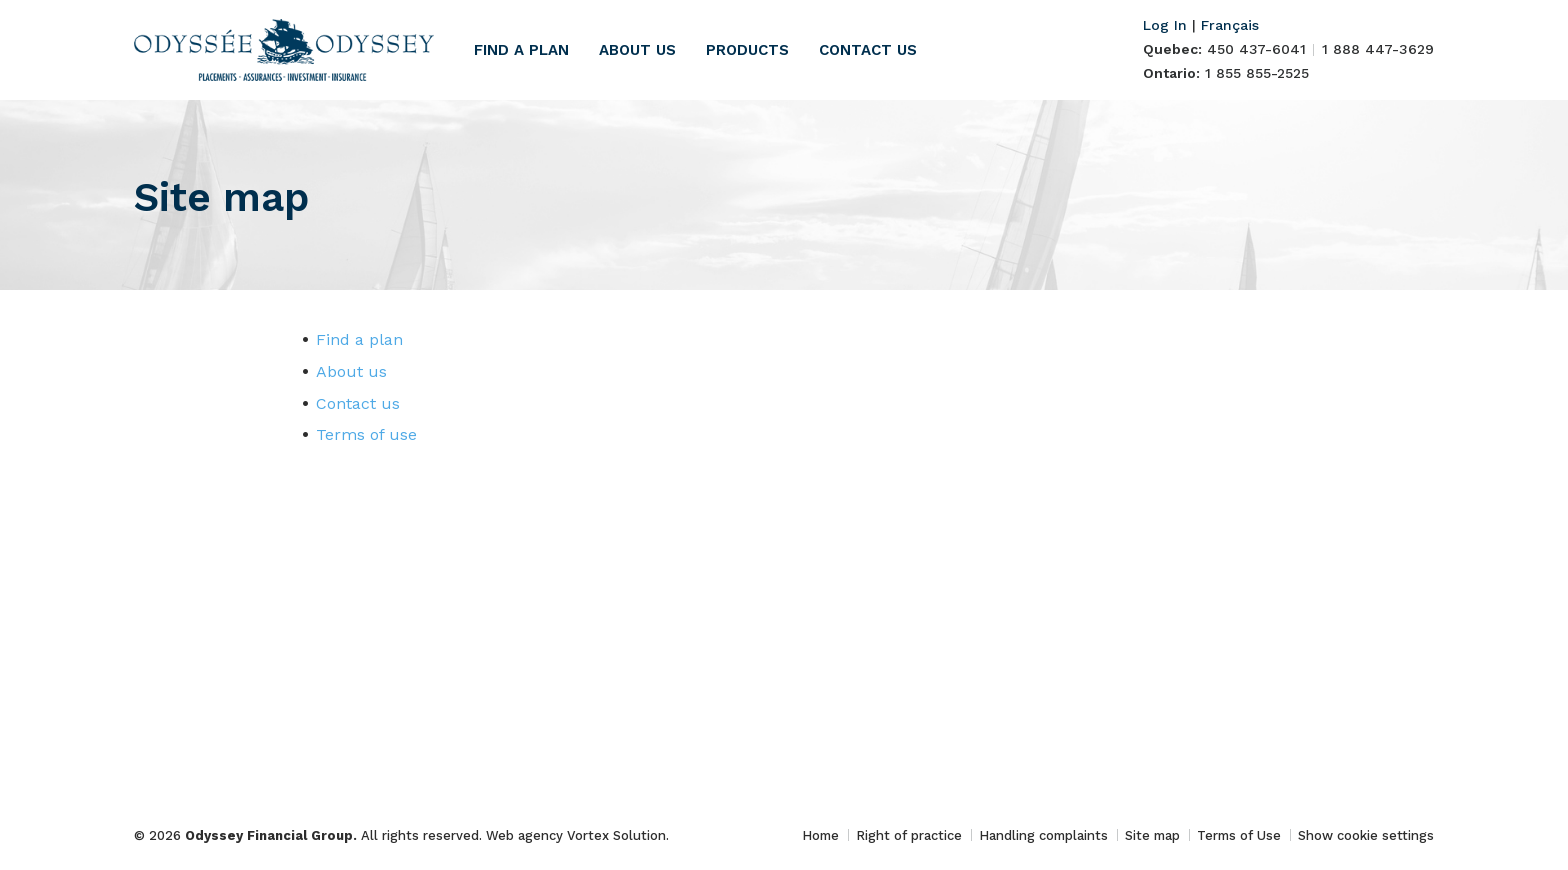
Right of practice (909, 835)
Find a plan (521, 50)
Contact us (868, 50)
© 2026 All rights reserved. (310, 835)
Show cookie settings (1366, 835)
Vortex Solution (616, 835)
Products (747, 50)
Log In (1165, 25)
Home (820, 835)
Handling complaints (1043, 835)
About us (637, 50)
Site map (1152, 835)
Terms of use (366, 434)
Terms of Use (1239, 835)
